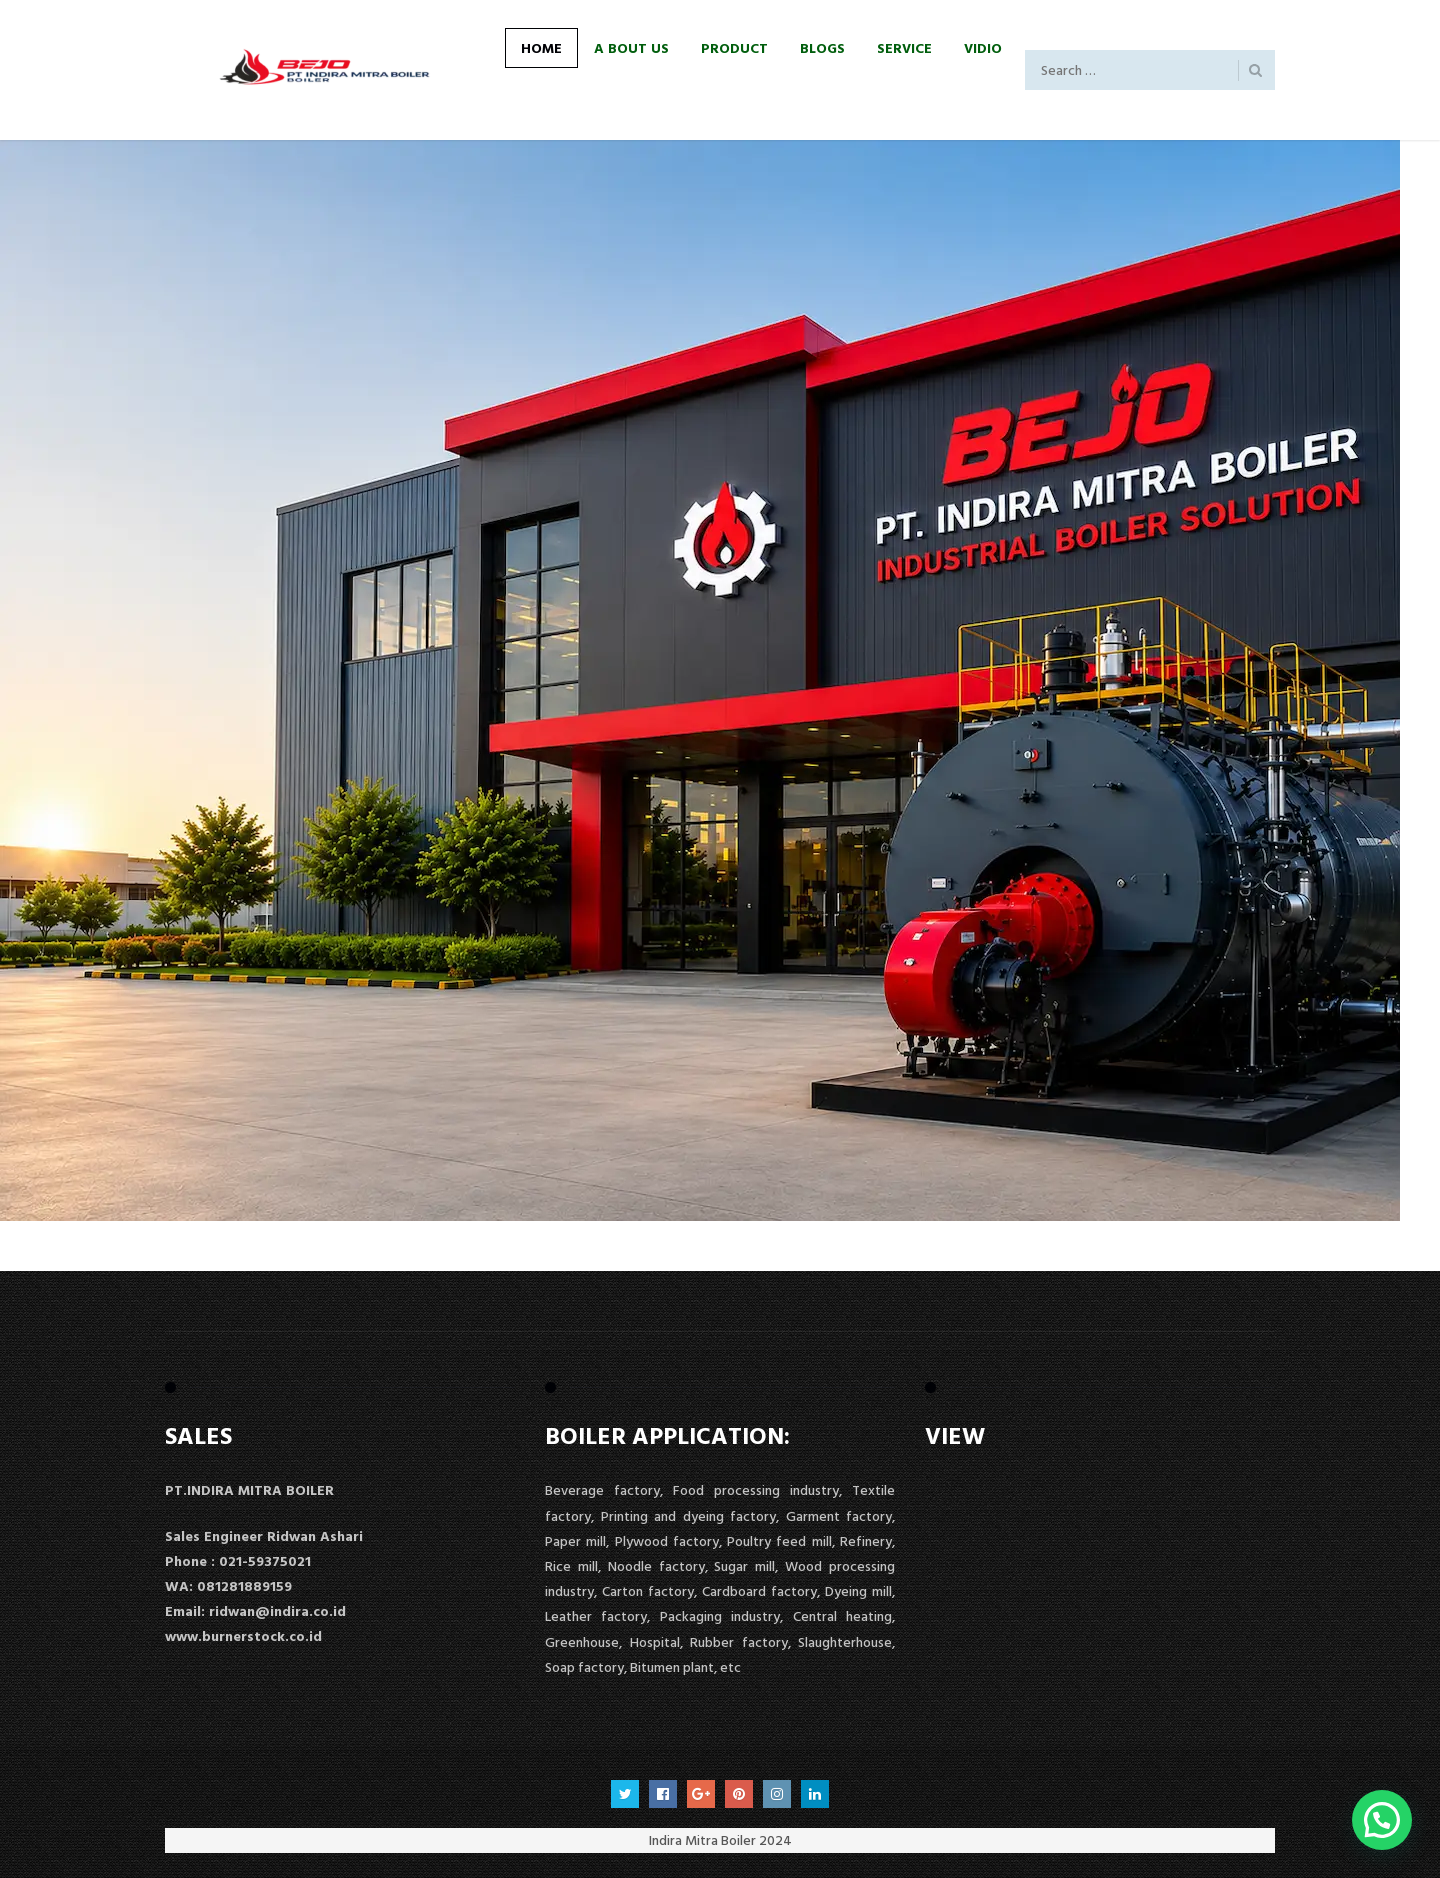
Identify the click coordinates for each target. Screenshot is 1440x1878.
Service (904, 47)
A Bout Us (631, 47)
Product (734, 47)
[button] (1382, 1820)
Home (541, 47)
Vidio (983, 47)
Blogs (822, 47)
